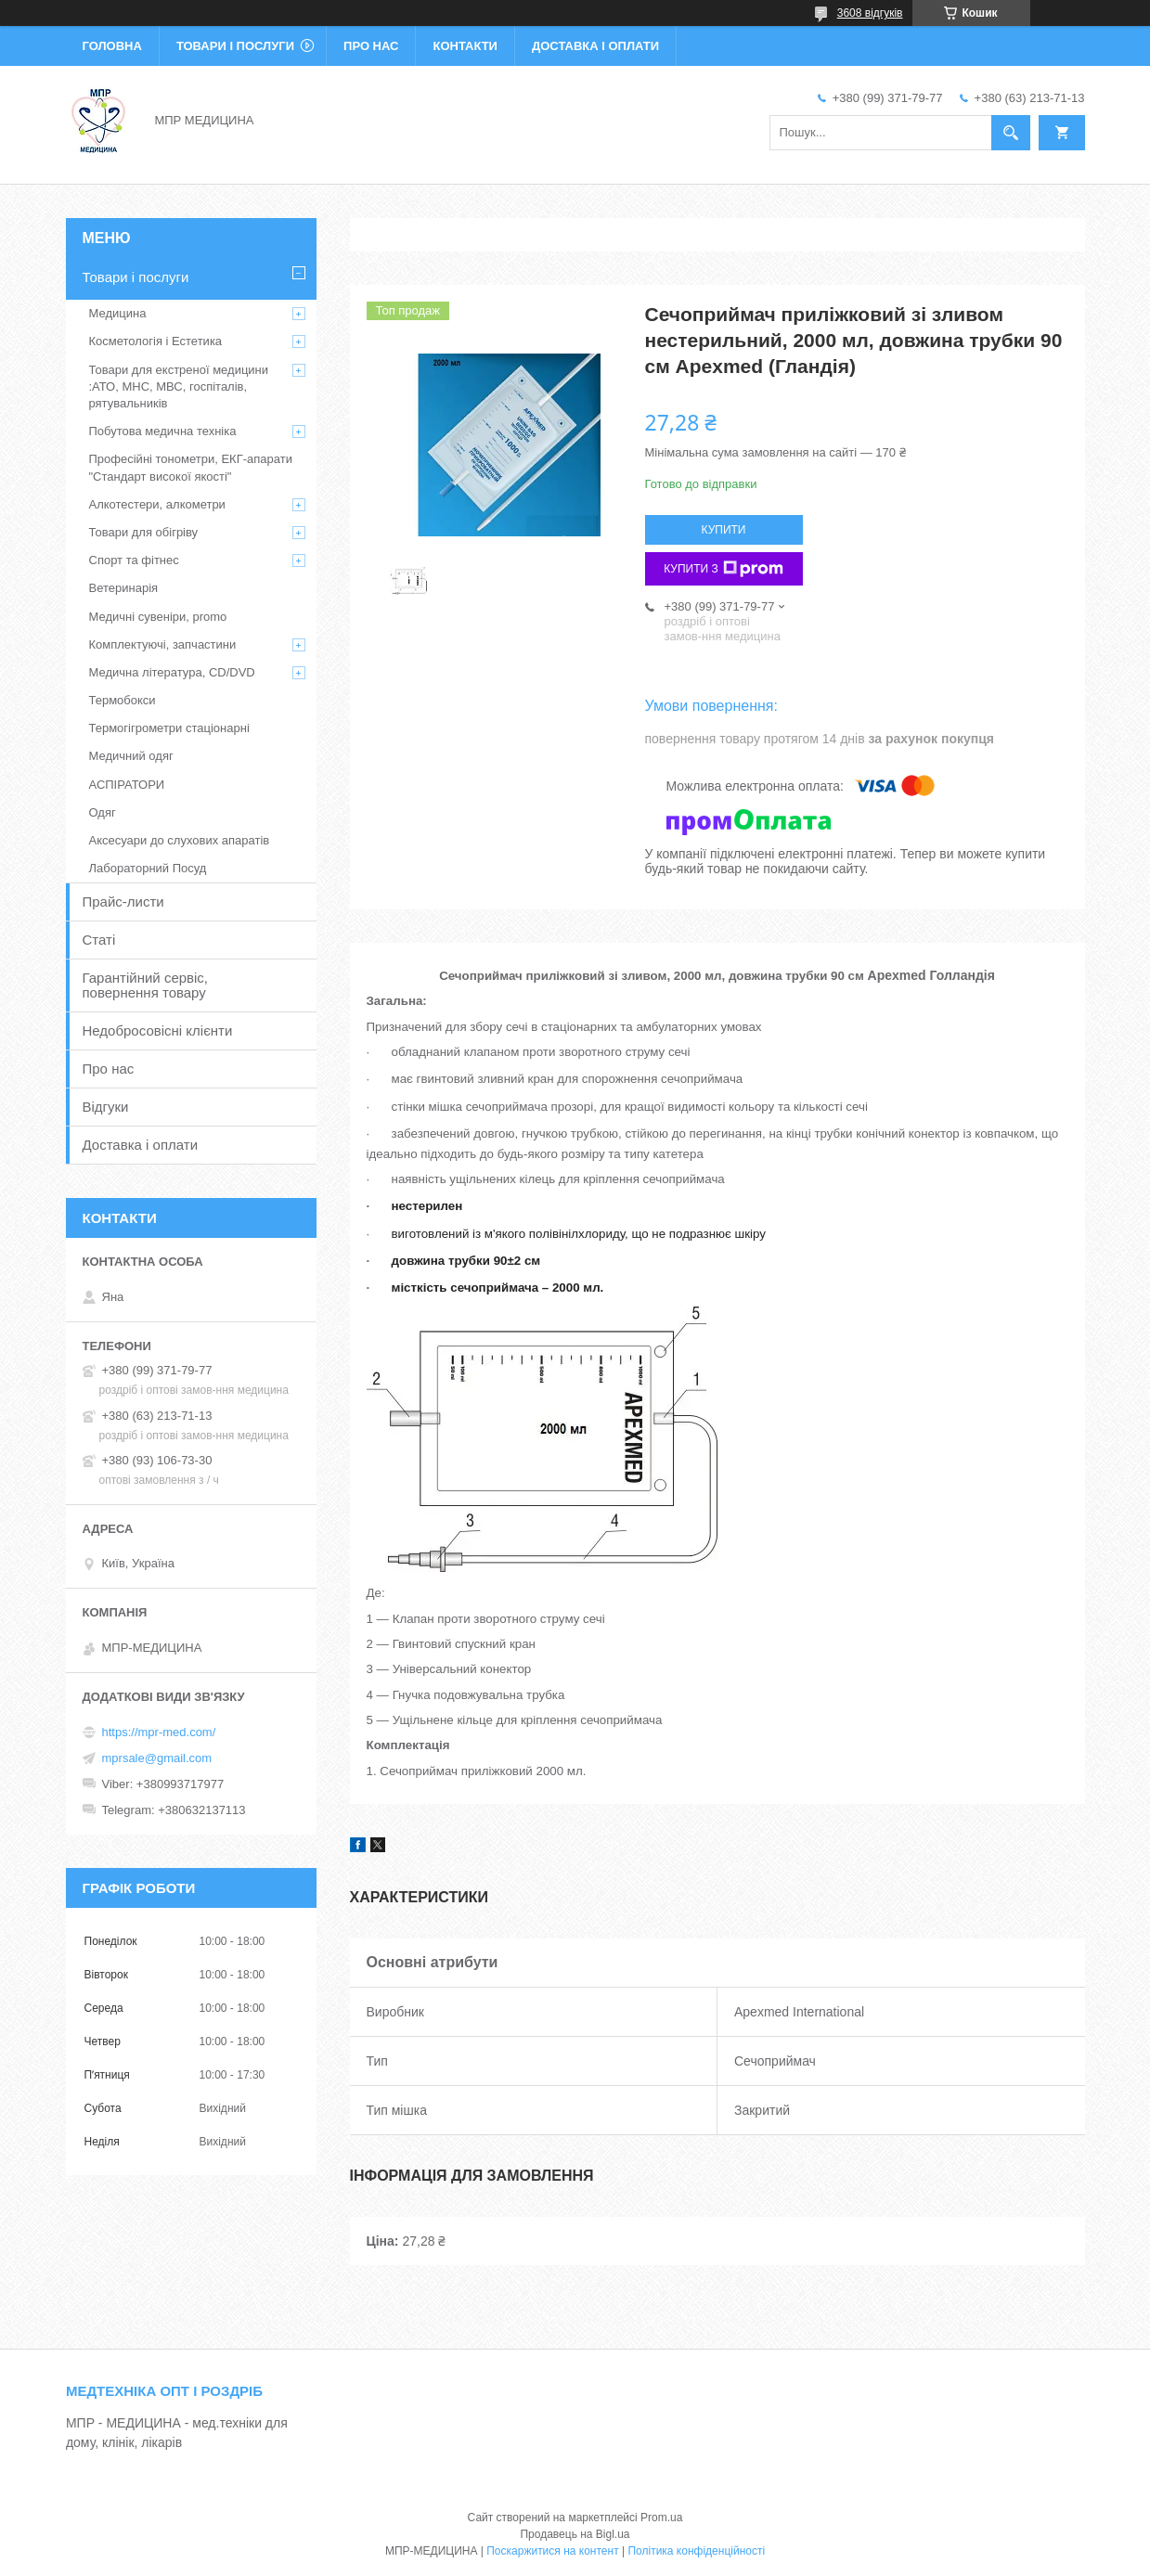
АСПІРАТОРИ (127, 785)
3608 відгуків (870, 12)
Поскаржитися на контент (552, 2550)
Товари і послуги (235, 46)
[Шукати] (1010, 132)
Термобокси (122, 700)
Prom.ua (661, 2517)
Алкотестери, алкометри (157, 504)
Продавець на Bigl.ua (574, 2534)
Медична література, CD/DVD (172, 672)
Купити (724, 529)
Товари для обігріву (144, 532)
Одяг (102, 812)
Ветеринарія (124, 588)
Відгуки (106, 1106)
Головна (112, 46)
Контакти (465, 46)
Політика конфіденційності (696, 2550)
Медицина (118, 313)
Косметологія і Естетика (156, 341)
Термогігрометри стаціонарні (169, 728)
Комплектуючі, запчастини (163, 644)
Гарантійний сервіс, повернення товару (146, 985)
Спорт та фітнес (134, 560)
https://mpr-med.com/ (159, 1732)
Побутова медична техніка (163, 431)
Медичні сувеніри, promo (158, 617)
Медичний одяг (131, 756)
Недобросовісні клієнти (158, 1030)
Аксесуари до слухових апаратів (179, 840)
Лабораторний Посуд (148, 868)
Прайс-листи (123, 901)
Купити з (723, 568)
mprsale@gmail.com (157, 1758)
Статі (99, 939)
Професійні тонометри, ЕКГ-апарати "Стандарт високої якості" (190, 467)
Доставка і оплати (595, 46)
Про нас (370, 46)
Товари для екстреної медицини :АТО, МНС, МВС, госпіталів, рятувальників (179, 386)
